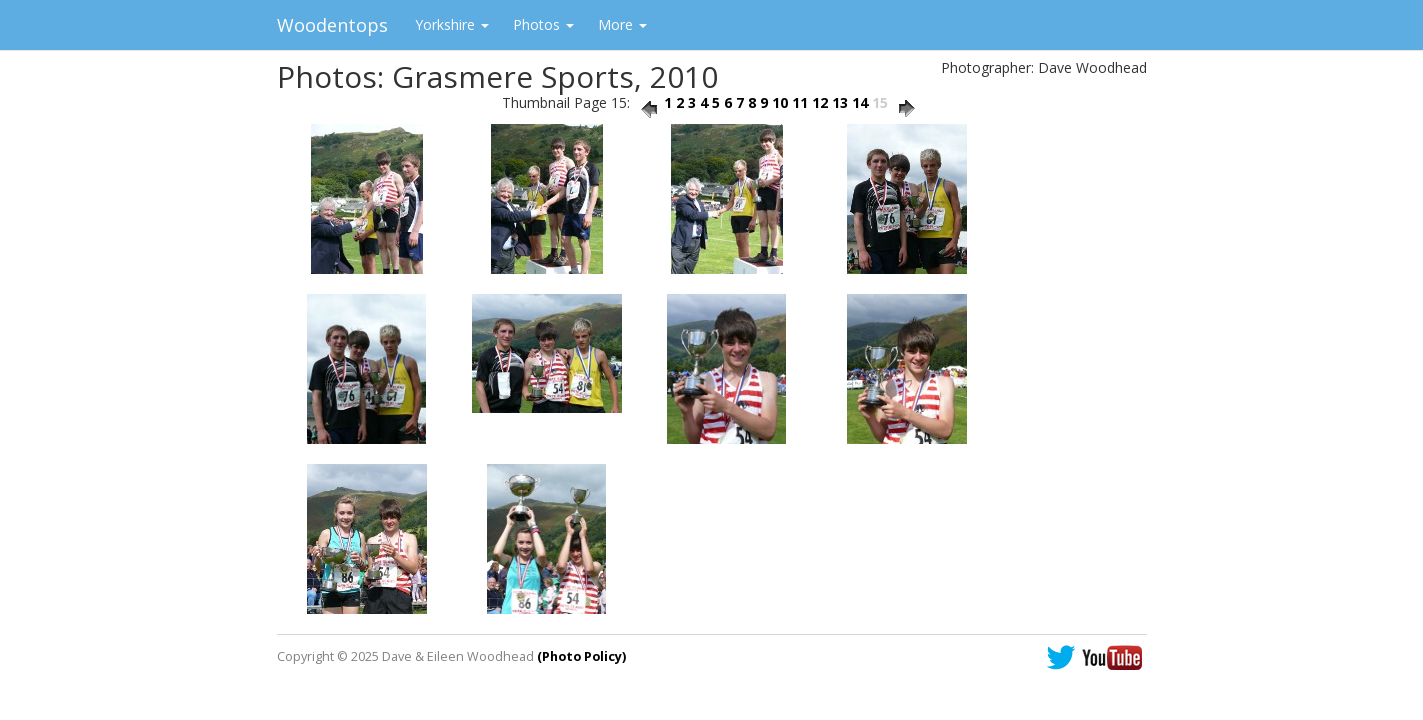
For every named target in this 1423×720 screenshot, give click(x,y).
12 (820, 102)
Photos (543, 24)
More (622, 24)
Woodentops (332, 25)
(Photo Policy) (581, 656)
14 (860, 102)
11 (800, 102)
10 (780, 102)
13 (840, 102)
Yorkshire (452, 24)
